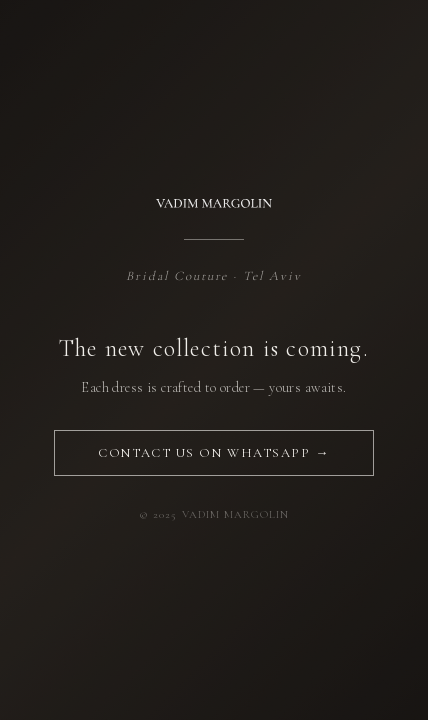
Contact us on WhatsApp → (213, 453)
